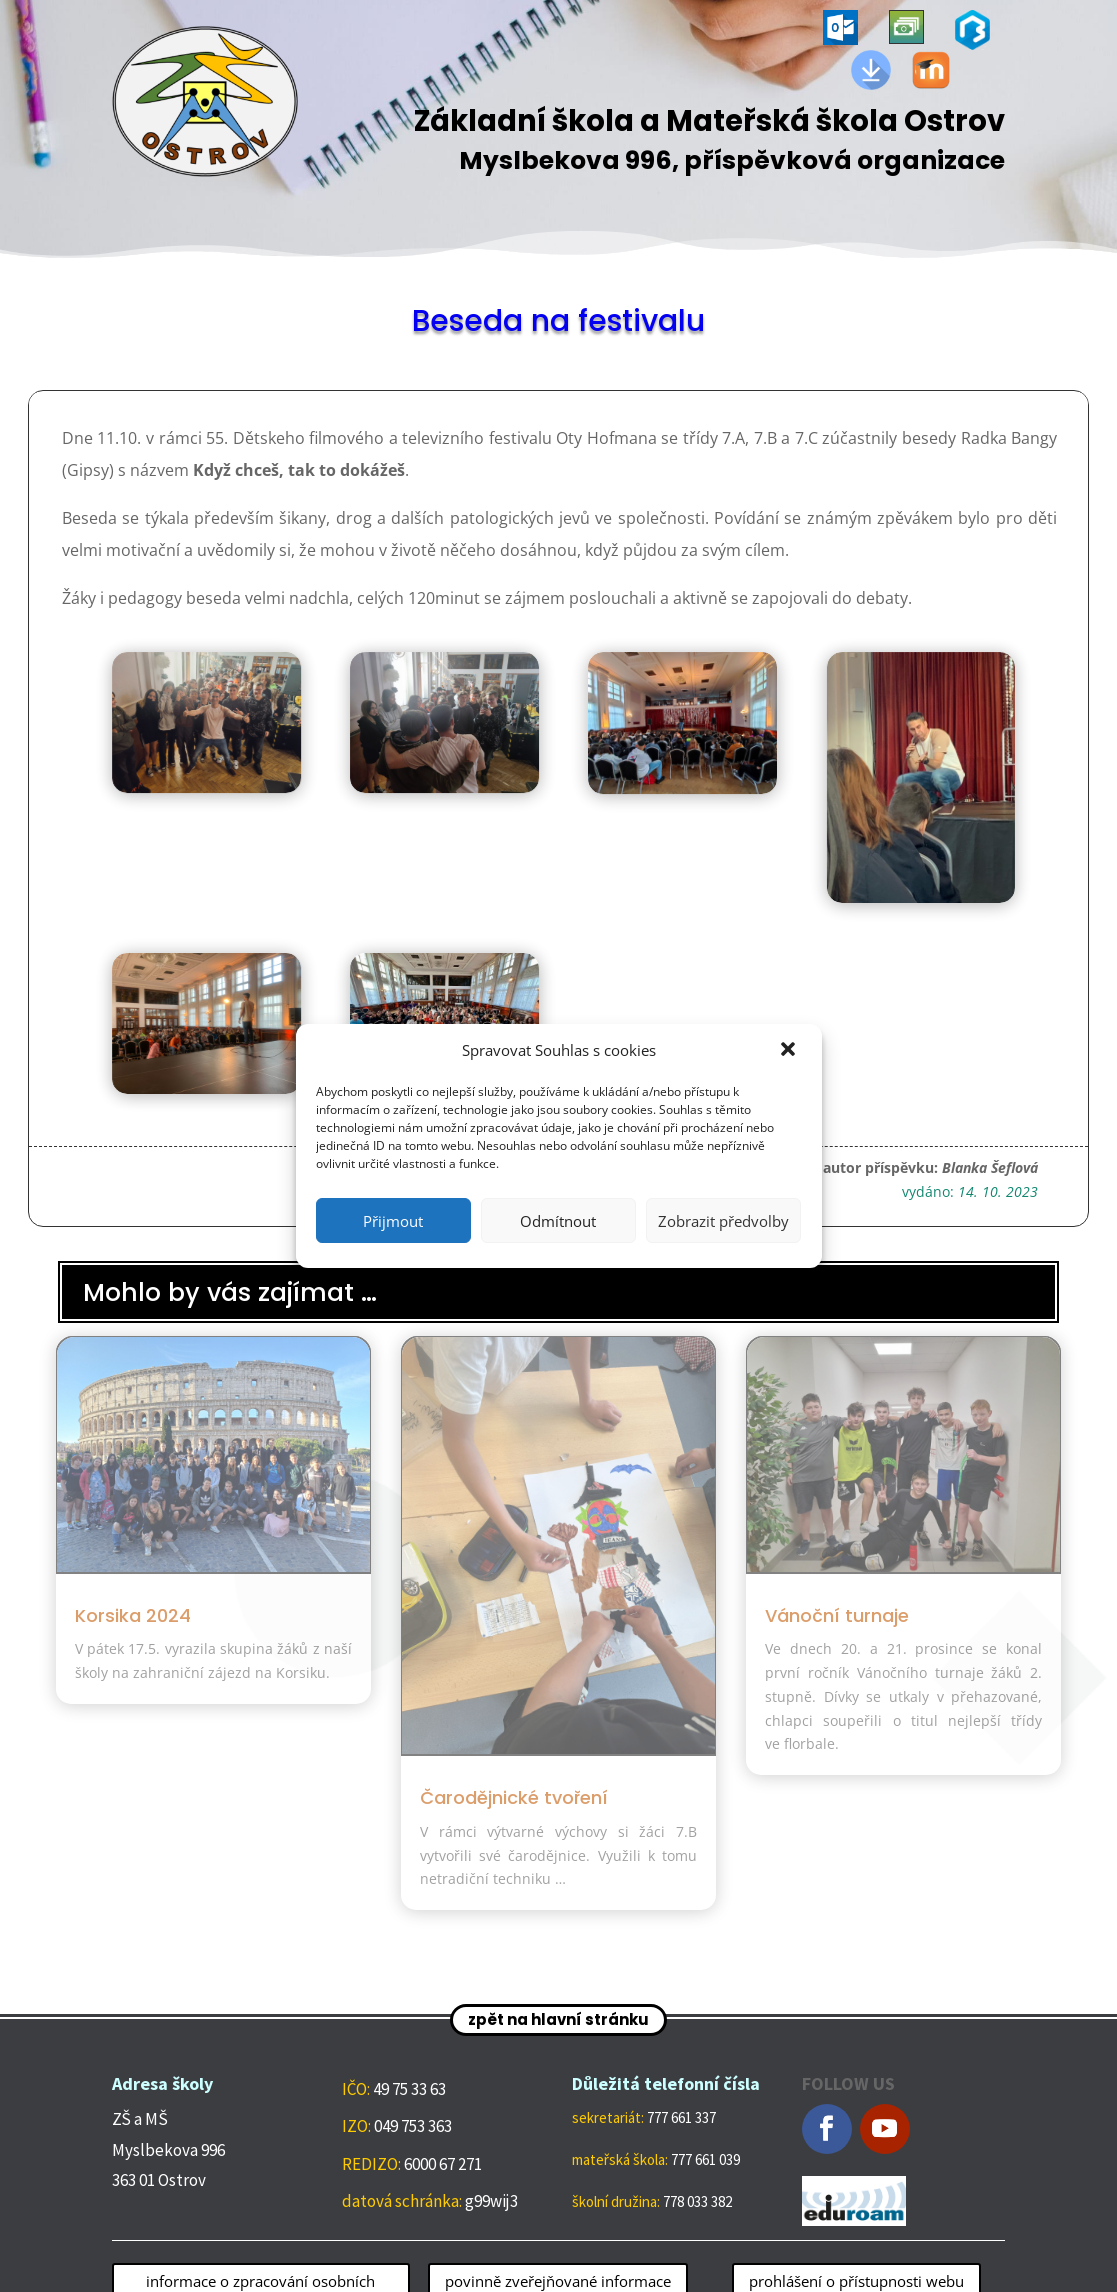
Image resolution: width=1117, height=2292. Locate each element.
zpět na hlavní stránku (558, 2019)
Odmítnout (558, 1221)
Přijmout (393, 1221)
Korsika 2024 (133, 1615)
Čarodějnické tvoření (514, 1797)
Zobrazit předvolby (723, 1221)
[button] (790, 1051)
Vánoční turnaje (837, 1615)
